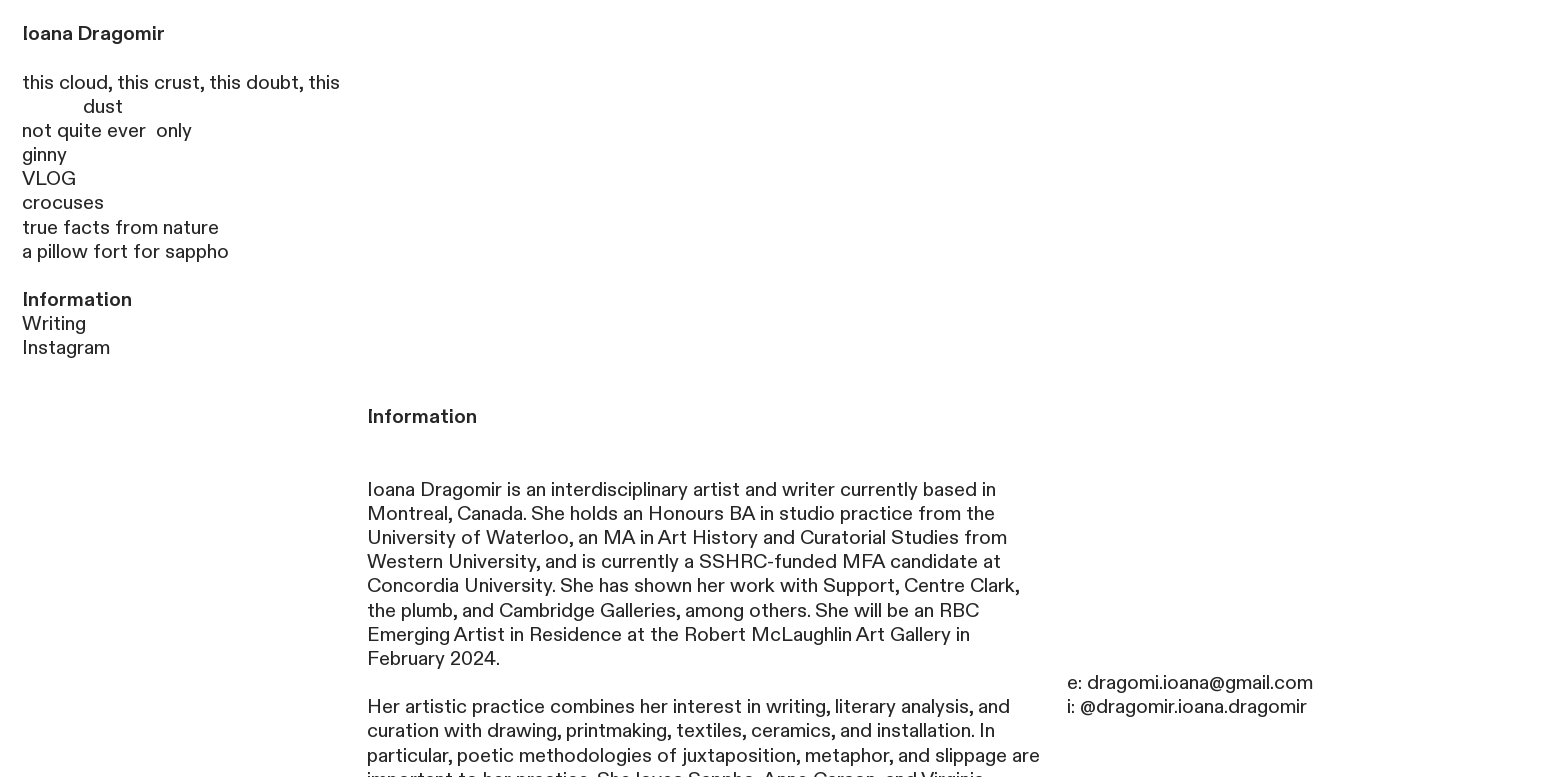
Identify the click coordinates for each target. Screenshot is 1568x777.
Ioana (47, 34)
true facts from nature (120, 228)
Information (77, 300)
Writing (54, 324)
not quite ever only (107, 131)
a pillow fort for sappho (125, 252)
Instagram (66, 348)
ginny (44, 155)
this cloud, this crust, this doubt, (165, 83)
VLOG (49, 179)
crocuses (63, 203)
